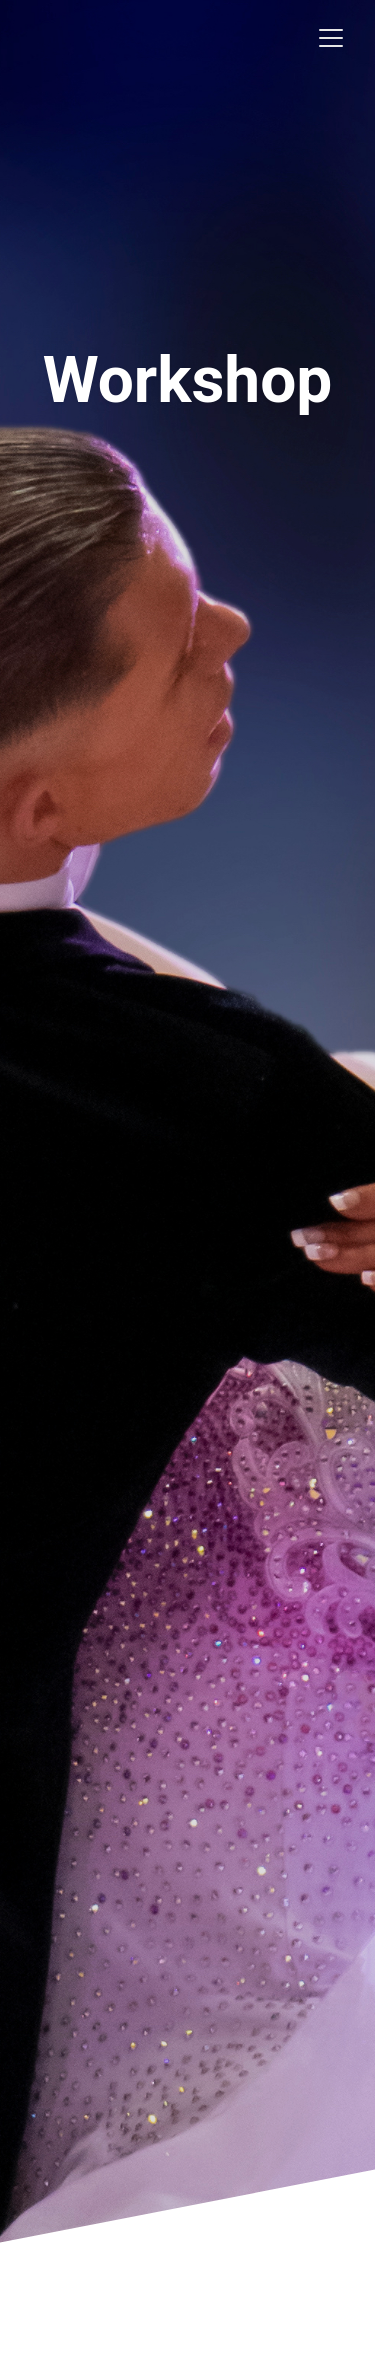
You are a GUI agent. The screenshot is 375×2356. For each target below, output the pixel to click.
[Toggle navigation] (331, 38)
